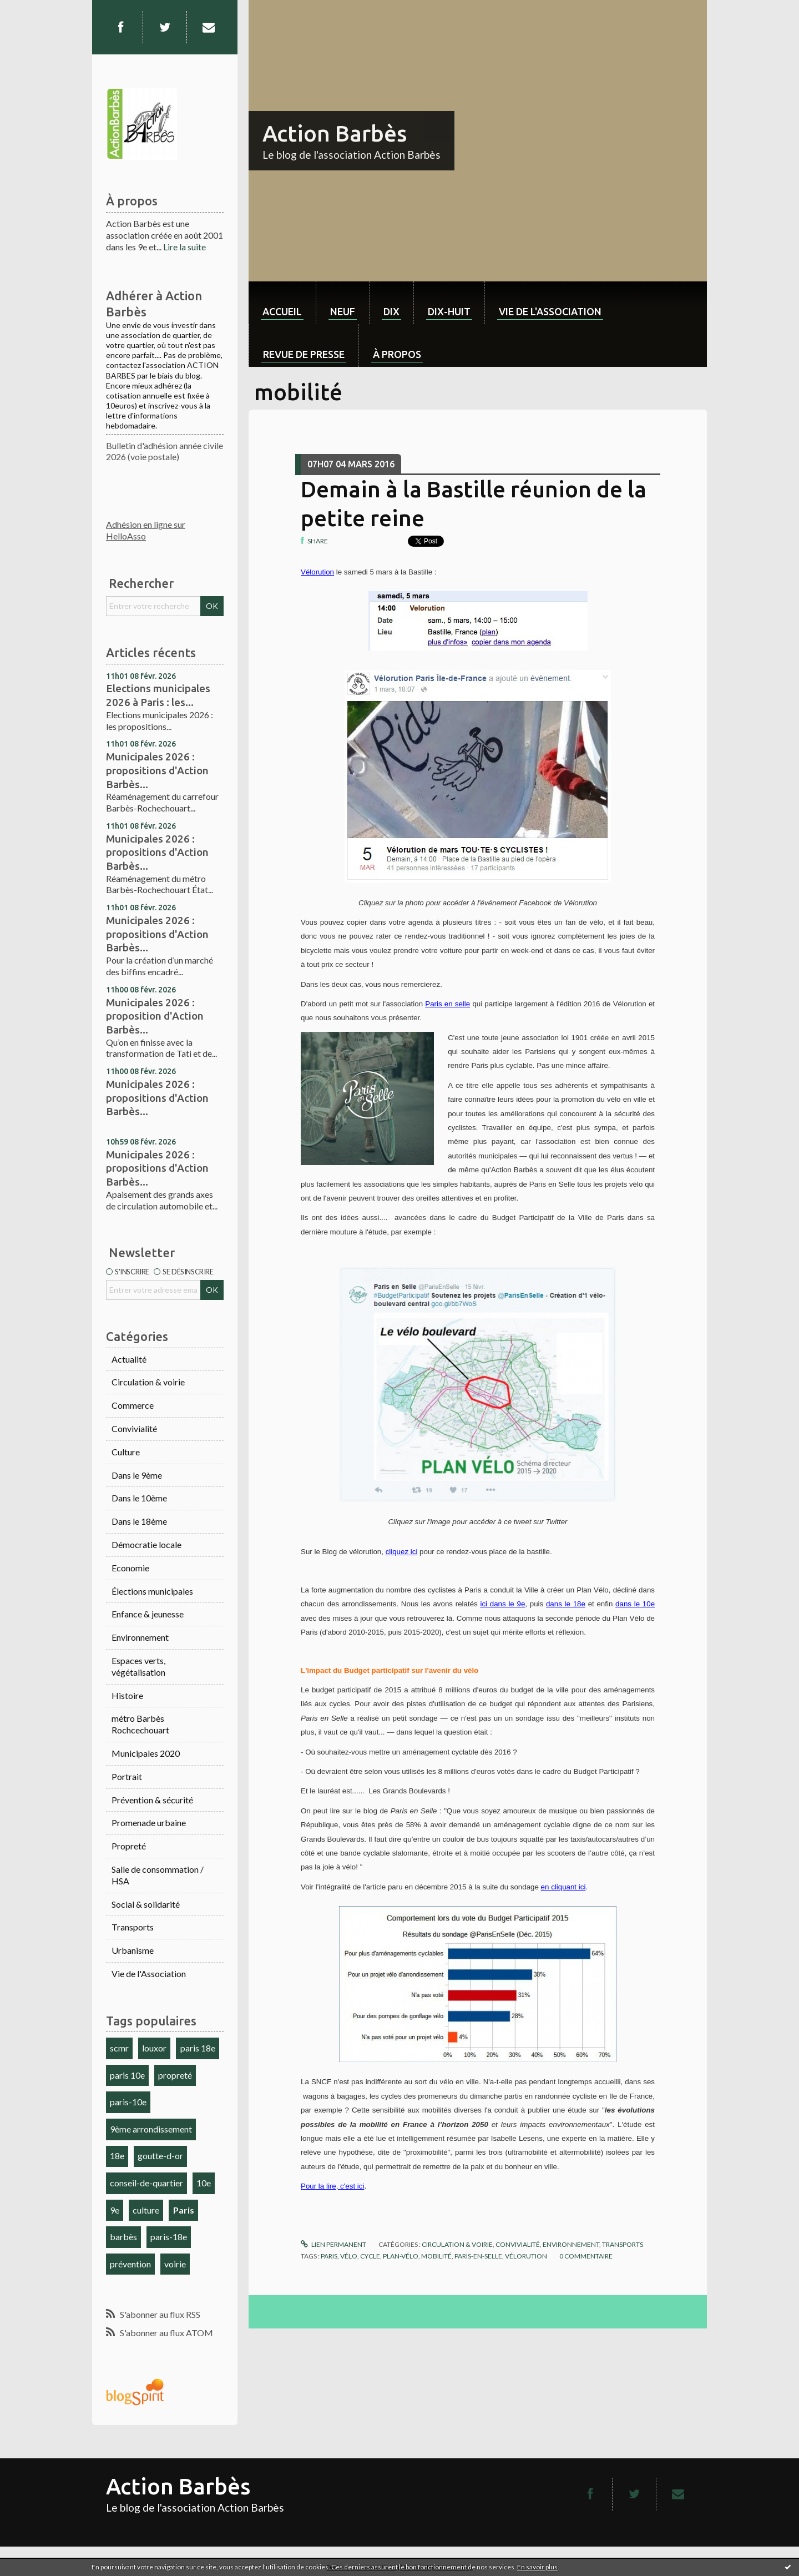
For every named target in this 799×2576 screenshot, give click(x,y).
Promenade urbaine (149, 1822)
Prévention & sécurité (152, 1799)
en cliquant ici (563, 1887)
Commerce (133, 1405)
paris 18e (197, 2048)
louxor (154, 2048)
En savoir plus (537, 2567)
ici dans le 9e (502, 1604)
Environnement (140, 1637)
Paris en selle (447, 1004)
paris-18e (168, 2236)
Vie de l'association (550, 311)
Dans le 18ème (139, 1521)
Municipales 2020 (146, 1753)
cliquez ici (402, 1551)
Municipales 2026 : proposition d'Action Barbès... (155, 1016)
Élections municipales (152, 1591)
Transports (133, 1927)
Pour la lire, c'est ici (332, 2186)
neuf (342, 311)
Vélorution (317, 572)
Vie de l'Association (149, 1973)
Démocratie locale (146, 1544)
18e (117, 2155)
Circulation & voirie (148, 1382)
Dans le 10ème (139, 1498)
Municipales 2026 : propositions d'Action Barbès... (157, 770)
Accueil (282, 311)
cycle (370, 2256)
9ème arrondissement (151, 2129)
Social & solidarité (146, 1904)
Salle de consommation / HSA (158, 1875)
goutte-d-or (160, 2155)
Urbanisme (133, 1950)
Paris (183, 2210)
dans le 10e (635, 1604)
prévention (130, 2264)
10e (203, 2182)
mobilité (436, 2256)
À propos (397, 354)
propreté (175, 2075)
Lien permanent (333, 2244)
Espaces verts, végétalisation (138, 1666)
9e (114, 2210)
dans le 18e (565, 1604)
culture (146, 2210)
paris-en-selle (478, 2256)
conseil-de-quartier (146, 2182)
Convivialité (134, 1428)
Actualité (129, 1359)
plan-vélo (400, 2256)
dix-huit (449, 311)
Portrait (127, 1776)
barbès (123, 2236)
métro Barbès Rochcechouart (140, 1724)
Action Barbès (334, 133)
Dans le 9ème (137, 1475)
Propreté (129, 1846)
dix (391, 311)
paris (329, 2256)
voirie (175, 2264)
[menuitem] (282, 302)
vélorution (526, 2256)
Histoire (127, 1695)
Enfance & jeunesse (148, 1614)
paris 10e (127, 2075)
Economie (130, 1567)
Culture (126, 1451)
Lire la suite (184, 246)
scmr (119, 2048)
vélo (348, 2256)
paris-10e (128, 2101)
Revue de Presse (304, 354)
